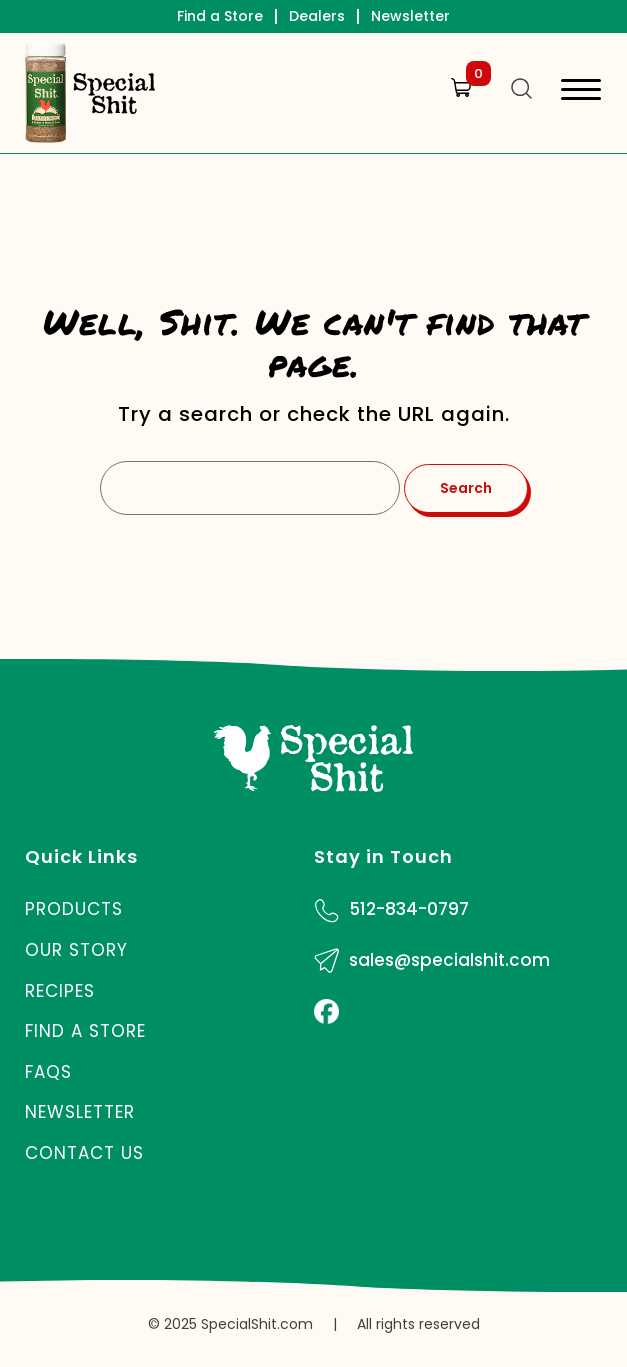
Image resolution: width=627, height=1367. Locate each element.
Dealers (317, 16)
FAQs (48, 1072)
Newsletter (410, 16)
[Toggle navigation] (581, 92)
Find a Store (220, 16)
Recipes (60, 991)
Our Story (76, 950)
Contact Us (84, 1153)
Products (74, 909)
